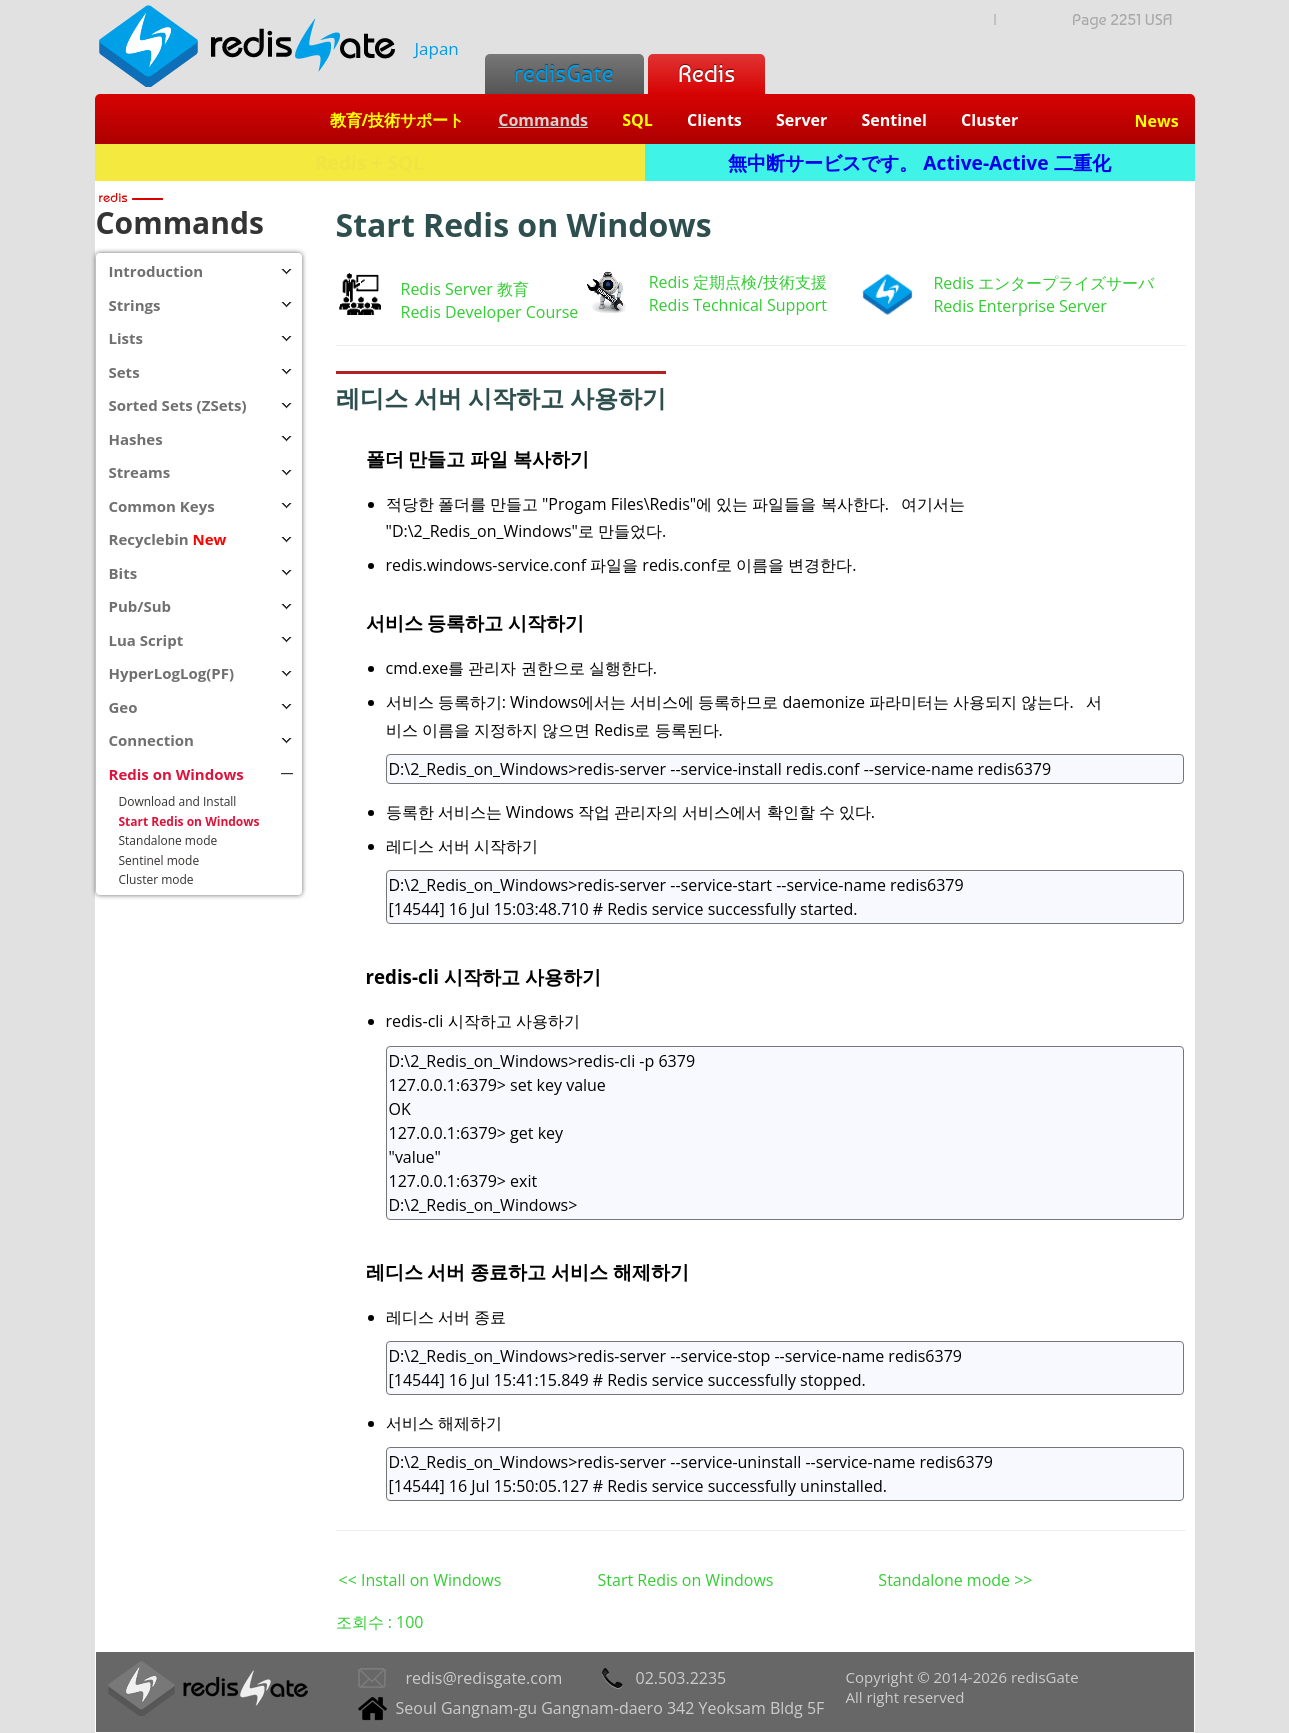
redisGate (564, 73)
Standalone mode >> (955, 1580)
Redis (706, 73)
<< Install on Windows (420, 1580)
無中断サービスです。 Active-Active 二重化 (919, 162)
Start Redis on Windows (686, 1580)
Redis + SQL (369, 162)
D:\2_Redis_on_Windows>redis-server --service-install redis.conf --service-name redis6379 (785, 769)
